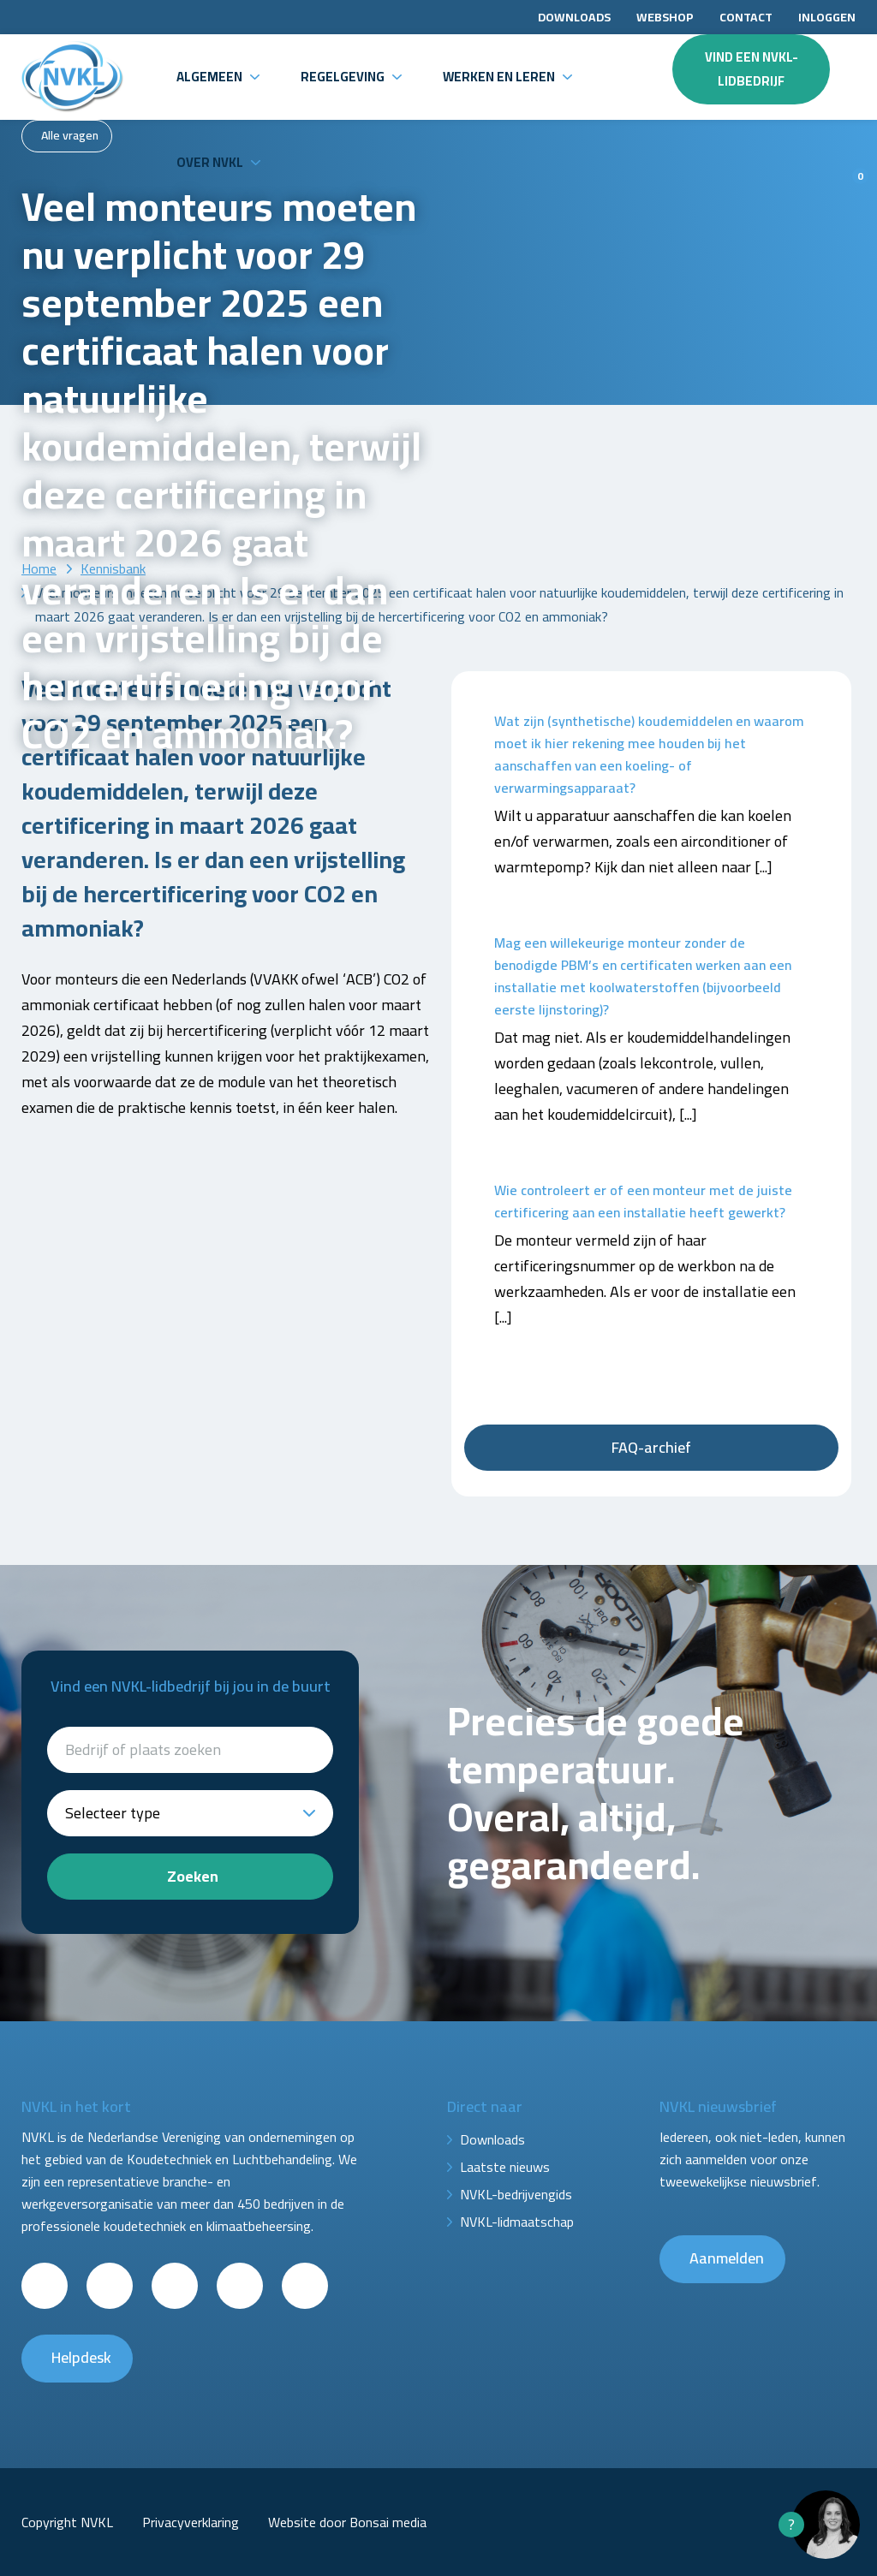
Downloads (574, 17)
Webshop (665, 17)
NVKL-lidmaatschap (517, 2221)
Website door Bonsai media (347, 2522)
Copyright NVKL (67, 2522)
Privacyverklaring (190, 2522)
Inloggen (827, 17)
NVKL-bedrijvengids (516, 2194)
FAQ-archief (651, 1447)
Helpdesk (81, 2357)
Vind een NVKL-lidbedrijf (751, 69)
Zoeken (192, 1876)
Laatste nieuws (505, 2167)
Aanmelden (726, 2258)
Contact (746, 17)
